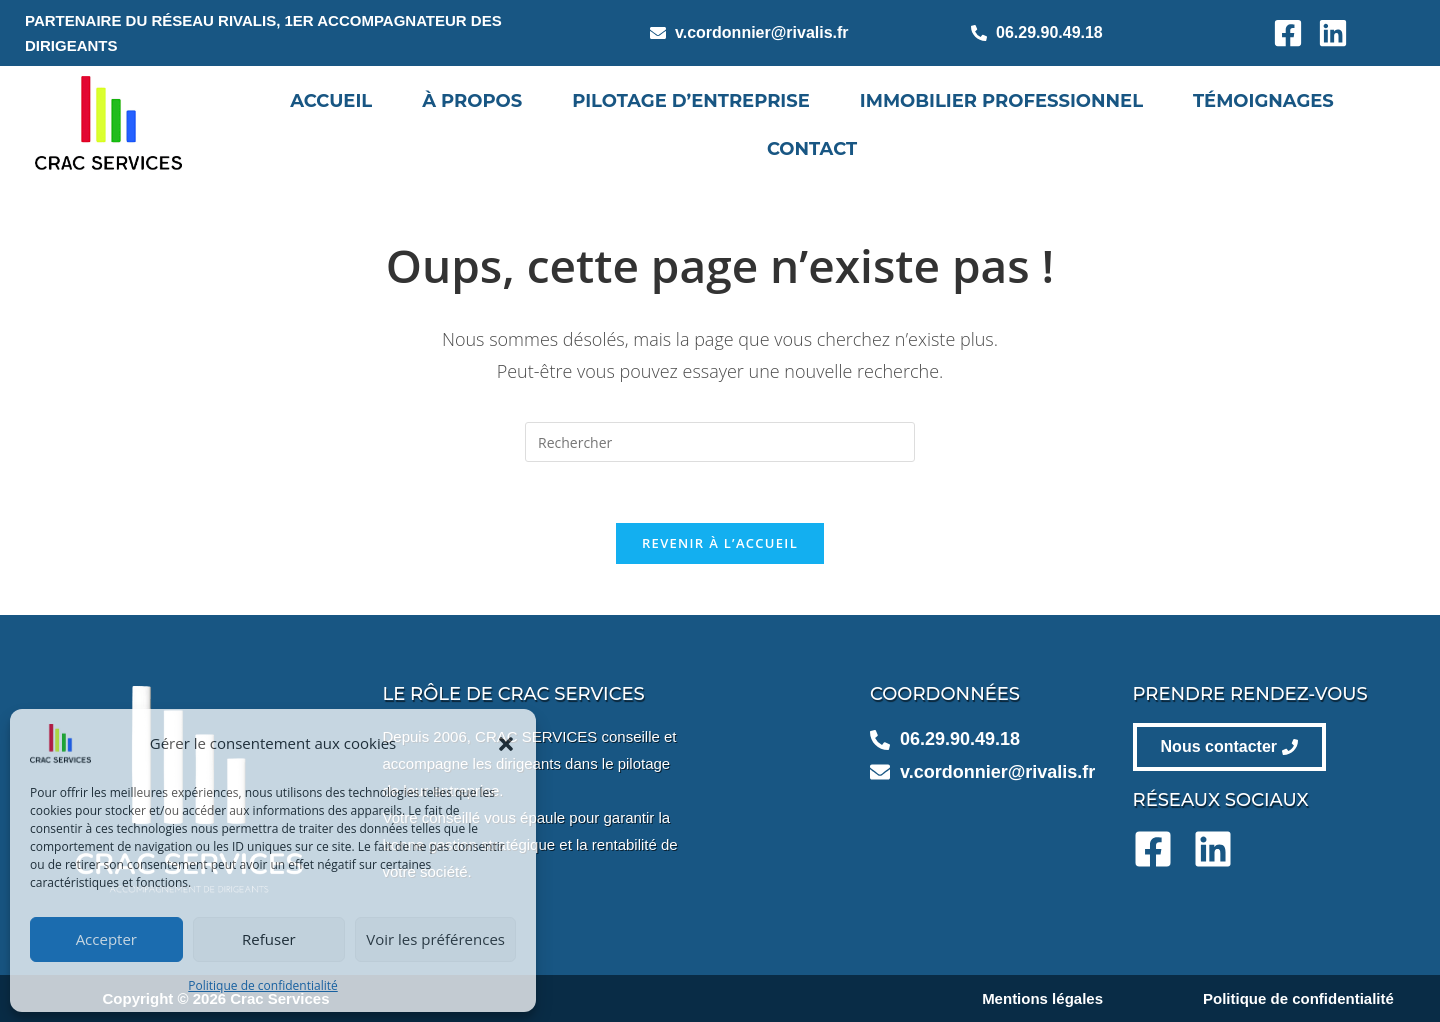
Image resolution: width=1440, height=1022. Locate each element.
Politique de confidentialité (262, 985)
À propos (472, 101)
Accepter (106, 939)
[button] (506, 744)
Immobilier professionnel (1001, 101)
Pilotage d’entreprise (691, 101)
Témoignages (1263, 101)
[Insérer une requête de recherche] (720, 442)
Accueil (331, 101)
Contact (812, 149)
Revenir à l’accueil (720, 543)
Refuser (269, 939)
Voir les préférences (435, 939)
